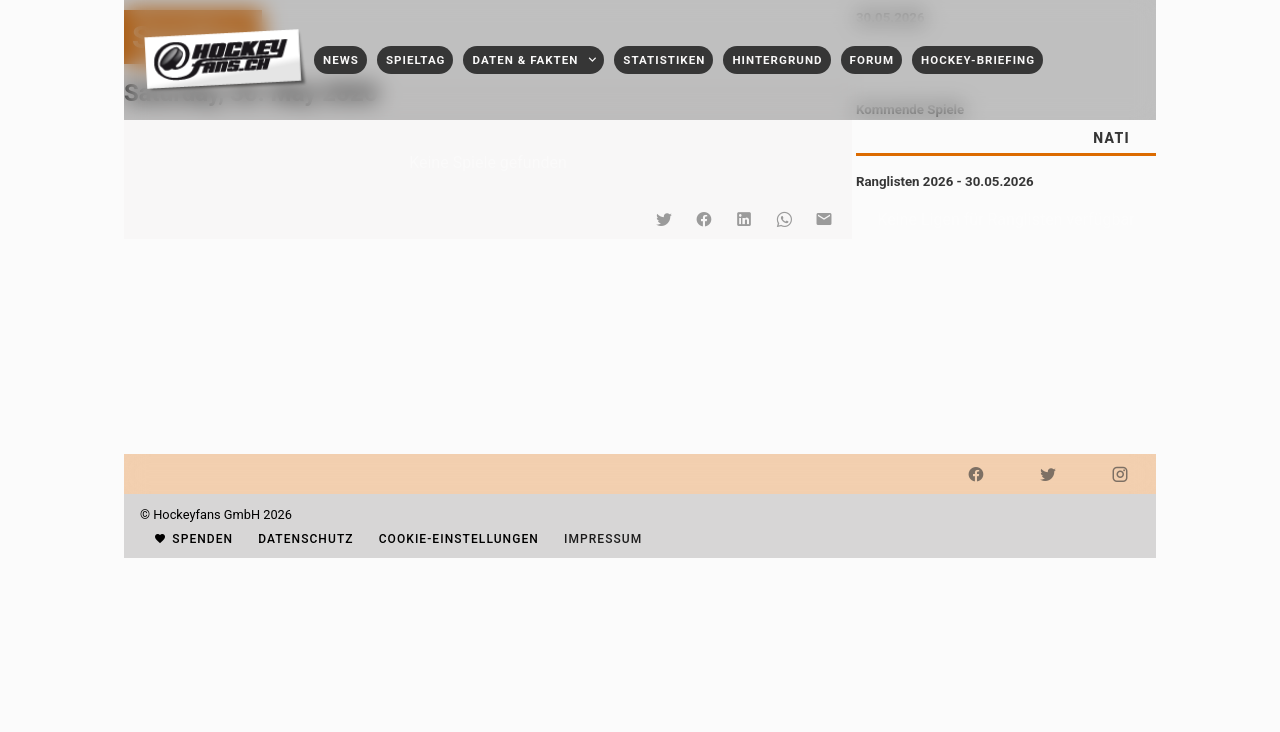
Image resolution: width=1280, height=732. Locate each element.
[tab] (1111, 138)
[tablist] (1006, 138)
